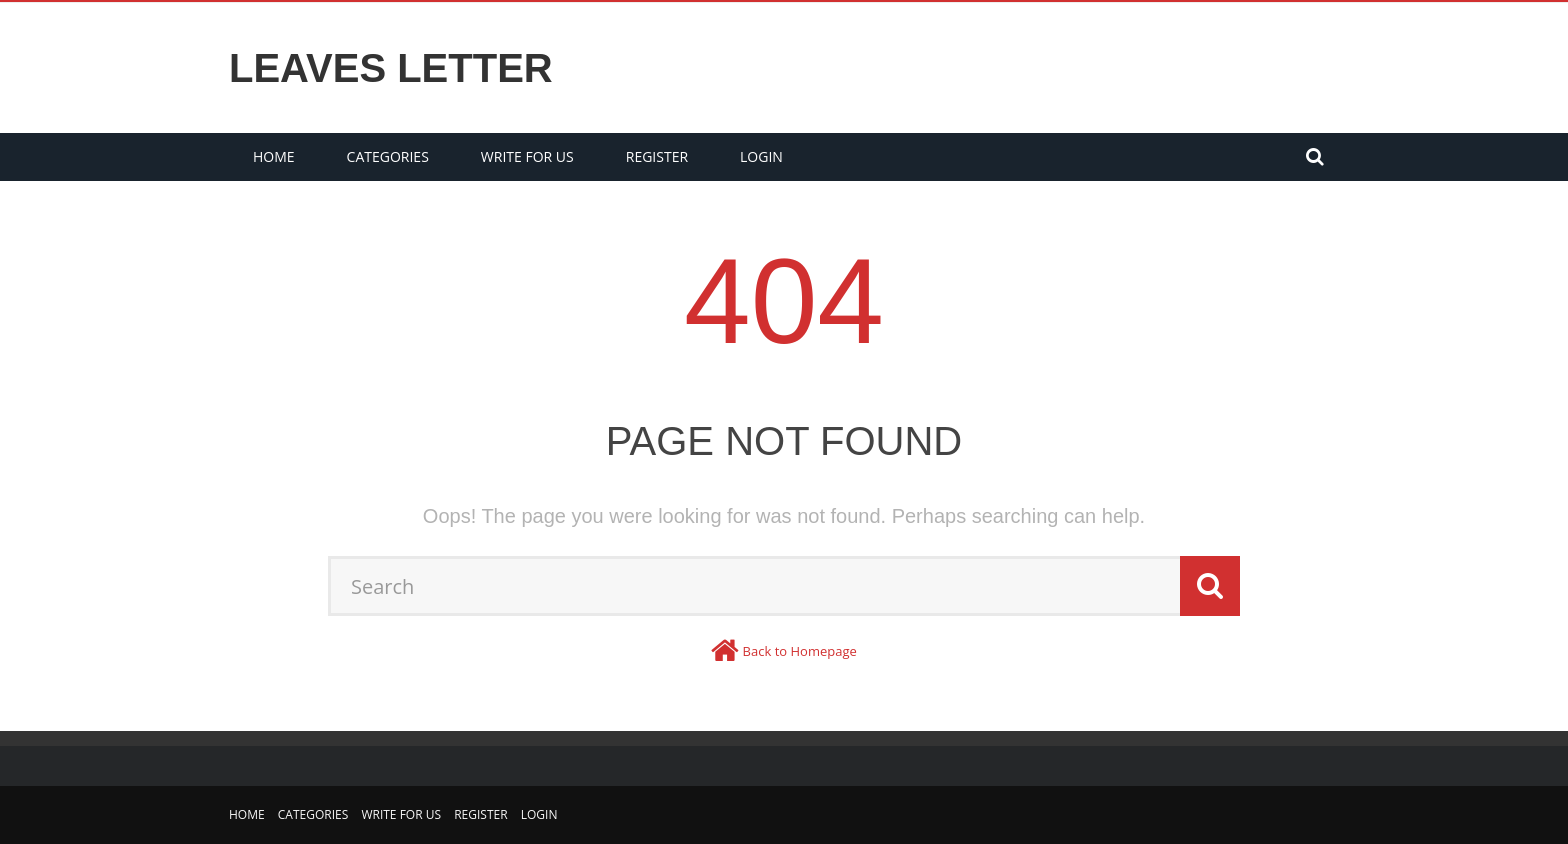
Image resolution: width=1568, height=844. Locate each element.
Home (274, 156)
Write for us (527, 156)
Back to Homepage (800, 651)
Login (761, 156)
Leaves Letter (391, 68)
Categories (388, 156)
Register (657, 156)
